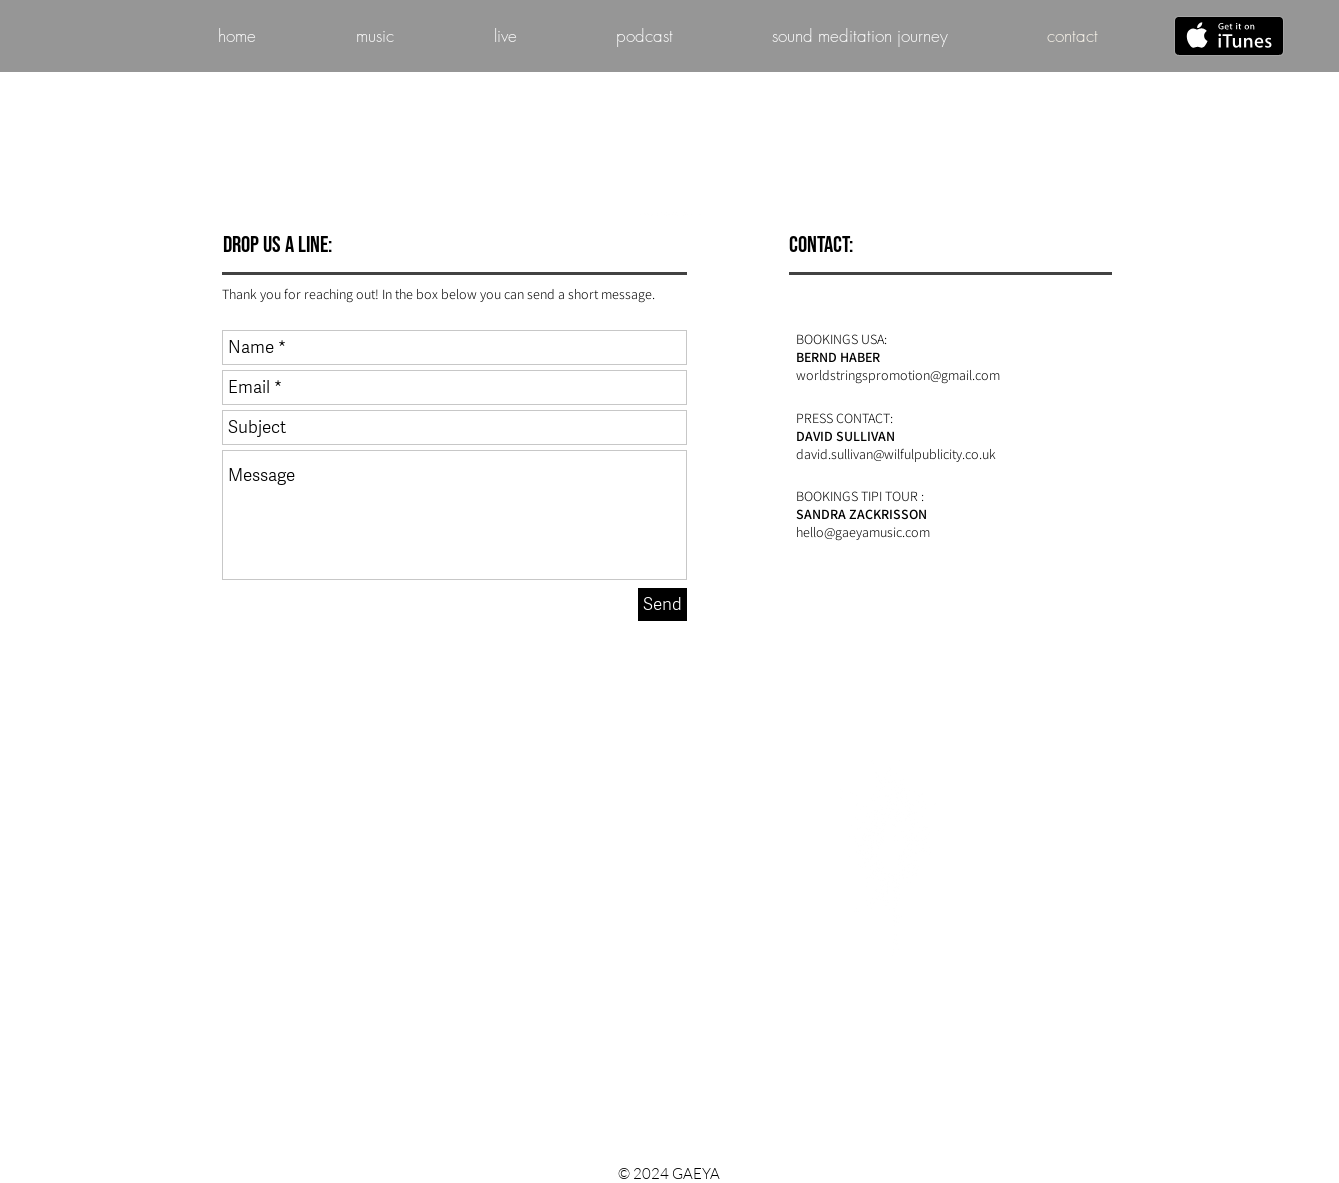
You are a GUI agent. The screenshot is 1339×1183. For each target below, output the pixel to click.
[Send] (662, 604)
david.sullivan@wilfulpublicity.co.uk (896, 454)
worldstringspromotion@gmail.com (898, 375)
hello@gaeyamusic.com (863, 532)
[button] (505, 36)
